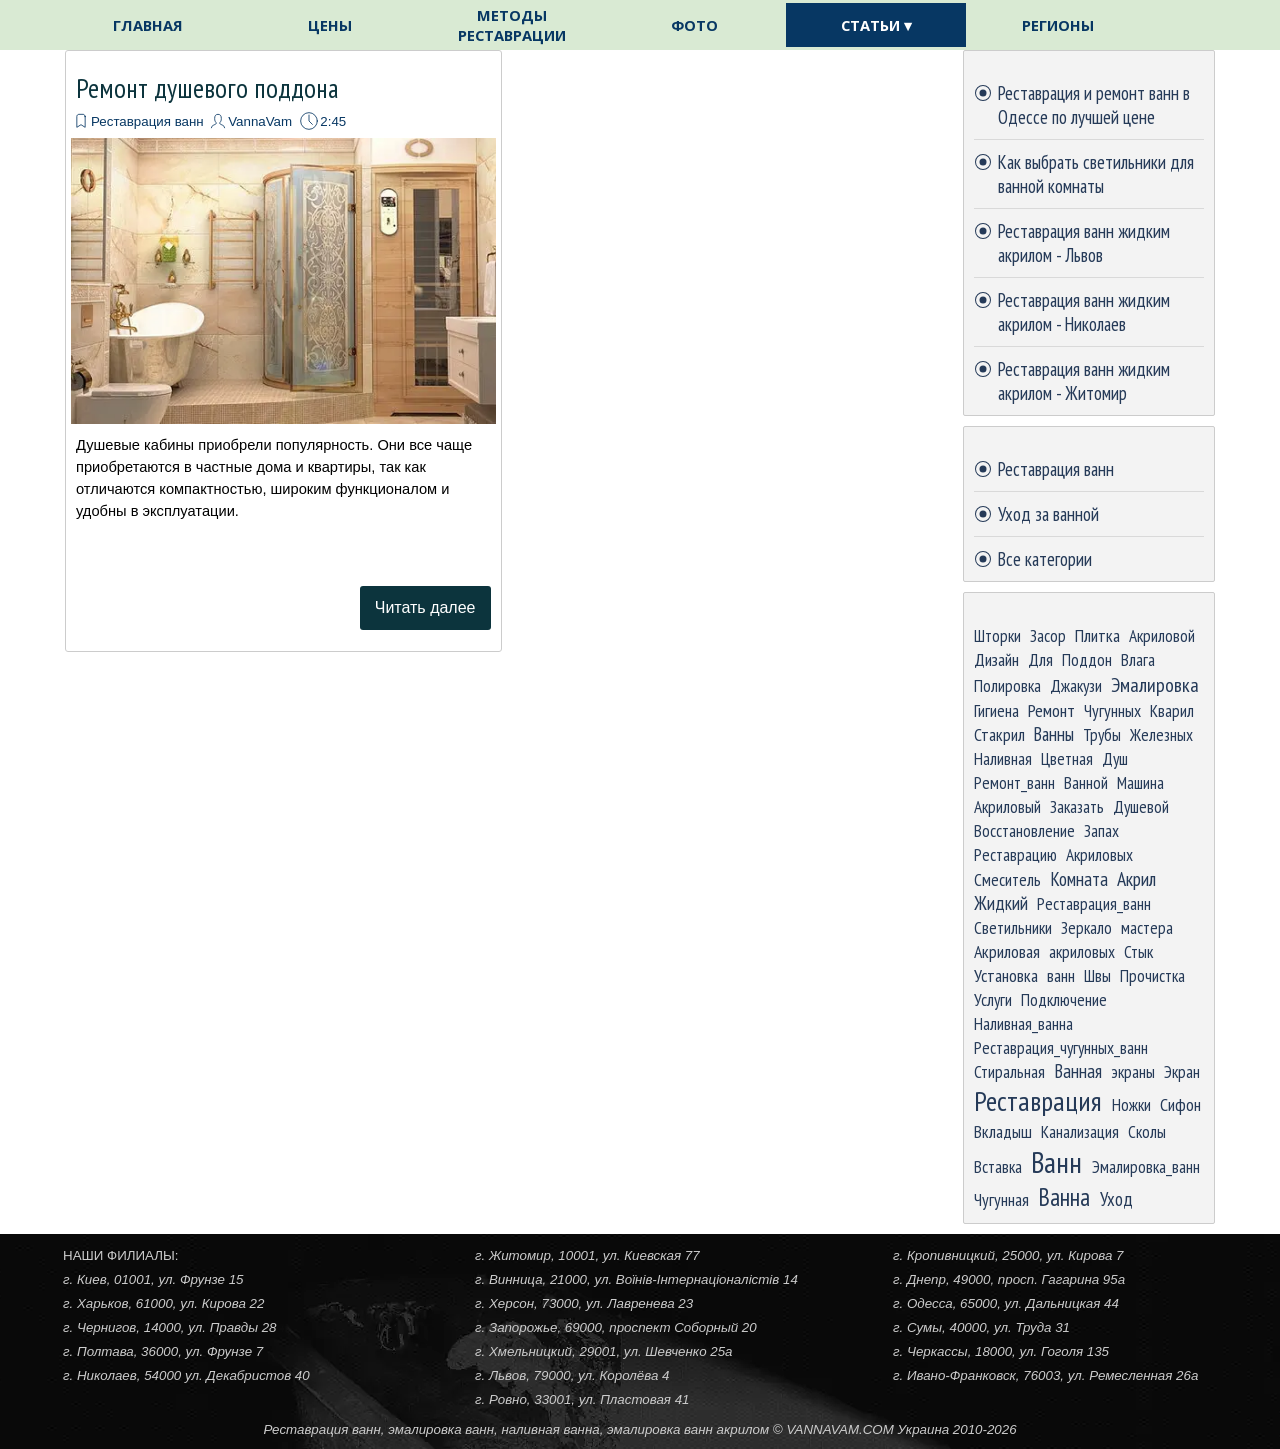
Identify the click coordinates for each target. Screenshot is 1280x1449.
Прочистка (1152, 975)
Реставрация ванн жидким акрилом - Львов (1084, 243)
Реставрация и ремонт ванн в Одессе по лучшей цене (1094, 105)
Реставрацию (1015, 854)
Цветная (1067, 758)
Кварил (1172, 710)
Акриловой (1162, 635)
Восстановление (1024, 830)
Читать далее (425, 607)
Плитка (1097, 635)
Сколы (1147, 1131)
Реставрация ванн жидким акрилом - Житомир (1084, 381)
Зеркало (1086, 927)
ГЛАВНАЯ (148, 25)
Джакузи (1076, 685)
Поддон (1087, 659)
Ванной (1086, 782)
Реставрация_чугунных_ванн (1061, 1047)
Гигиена (996, 710)
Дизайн (996, 659)
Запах (1101, 830)
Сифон (1180, 1104)
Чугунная (1001, 1199)
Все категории (1045, 559)
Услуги (993, 999)
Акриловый (1007, 806)
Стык (1138, 951)
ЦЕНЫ (330, 25)
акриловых (1082, 951)
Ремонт (1051, 710)
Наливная (1003, 758)
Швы (1097, 975)
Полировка (1007, 685)
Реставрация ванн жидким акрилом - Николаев (1084, 312)
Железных (1161, 734)
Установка (1006, 975)
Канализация (1080, 1131)
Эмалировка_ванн (1146, 1166)
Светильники (1013, 927)
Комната (1079, 879)
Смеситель (1007, 879)
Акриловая (1007, 951)
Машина (1140, 782)
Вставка (998, 1166)
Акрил (1136, 878)
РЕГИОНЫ (1058, 25)
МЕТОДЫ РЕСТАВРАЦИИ (512, 25)
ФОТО (694, 25)
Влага (1138, 659)
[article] (283, 351)
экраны (1133, 1071)
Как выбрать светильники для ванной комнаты (1096, 174)
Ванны (1054, 734)
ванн (1061, 975)
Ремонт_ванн (1014, 782)
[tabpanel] (640, 1429)
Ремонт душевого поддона (207, 88)
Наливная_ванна (1023, 1023)
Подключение (1064, 999)
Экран (1182, 1071)
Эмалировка (1155, 684)
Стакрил (999, 734)
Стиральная (1009, 1071)
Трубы (1102, 734)
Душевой (1141, 806)
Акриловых (1099, 854)
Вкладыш (1003, 1131)
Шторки (997, 635)
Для (1040, 659)
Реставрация (1038, 1101)
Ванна (1064, 1197)
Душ (1115, 758)
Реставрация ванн (147, 121)
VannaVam (260, 121)
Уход (1116, 1199)
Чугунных (1112, 710)
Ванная (1078, 1071)
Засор (1048, 635)
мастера (1147, 927)
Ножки (1131, 1104)
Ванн (1056, 1162)
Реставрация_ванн (1094, 903)
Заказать (1077, 806)
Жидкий (1001, 903)
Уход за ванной (1048, 514)
